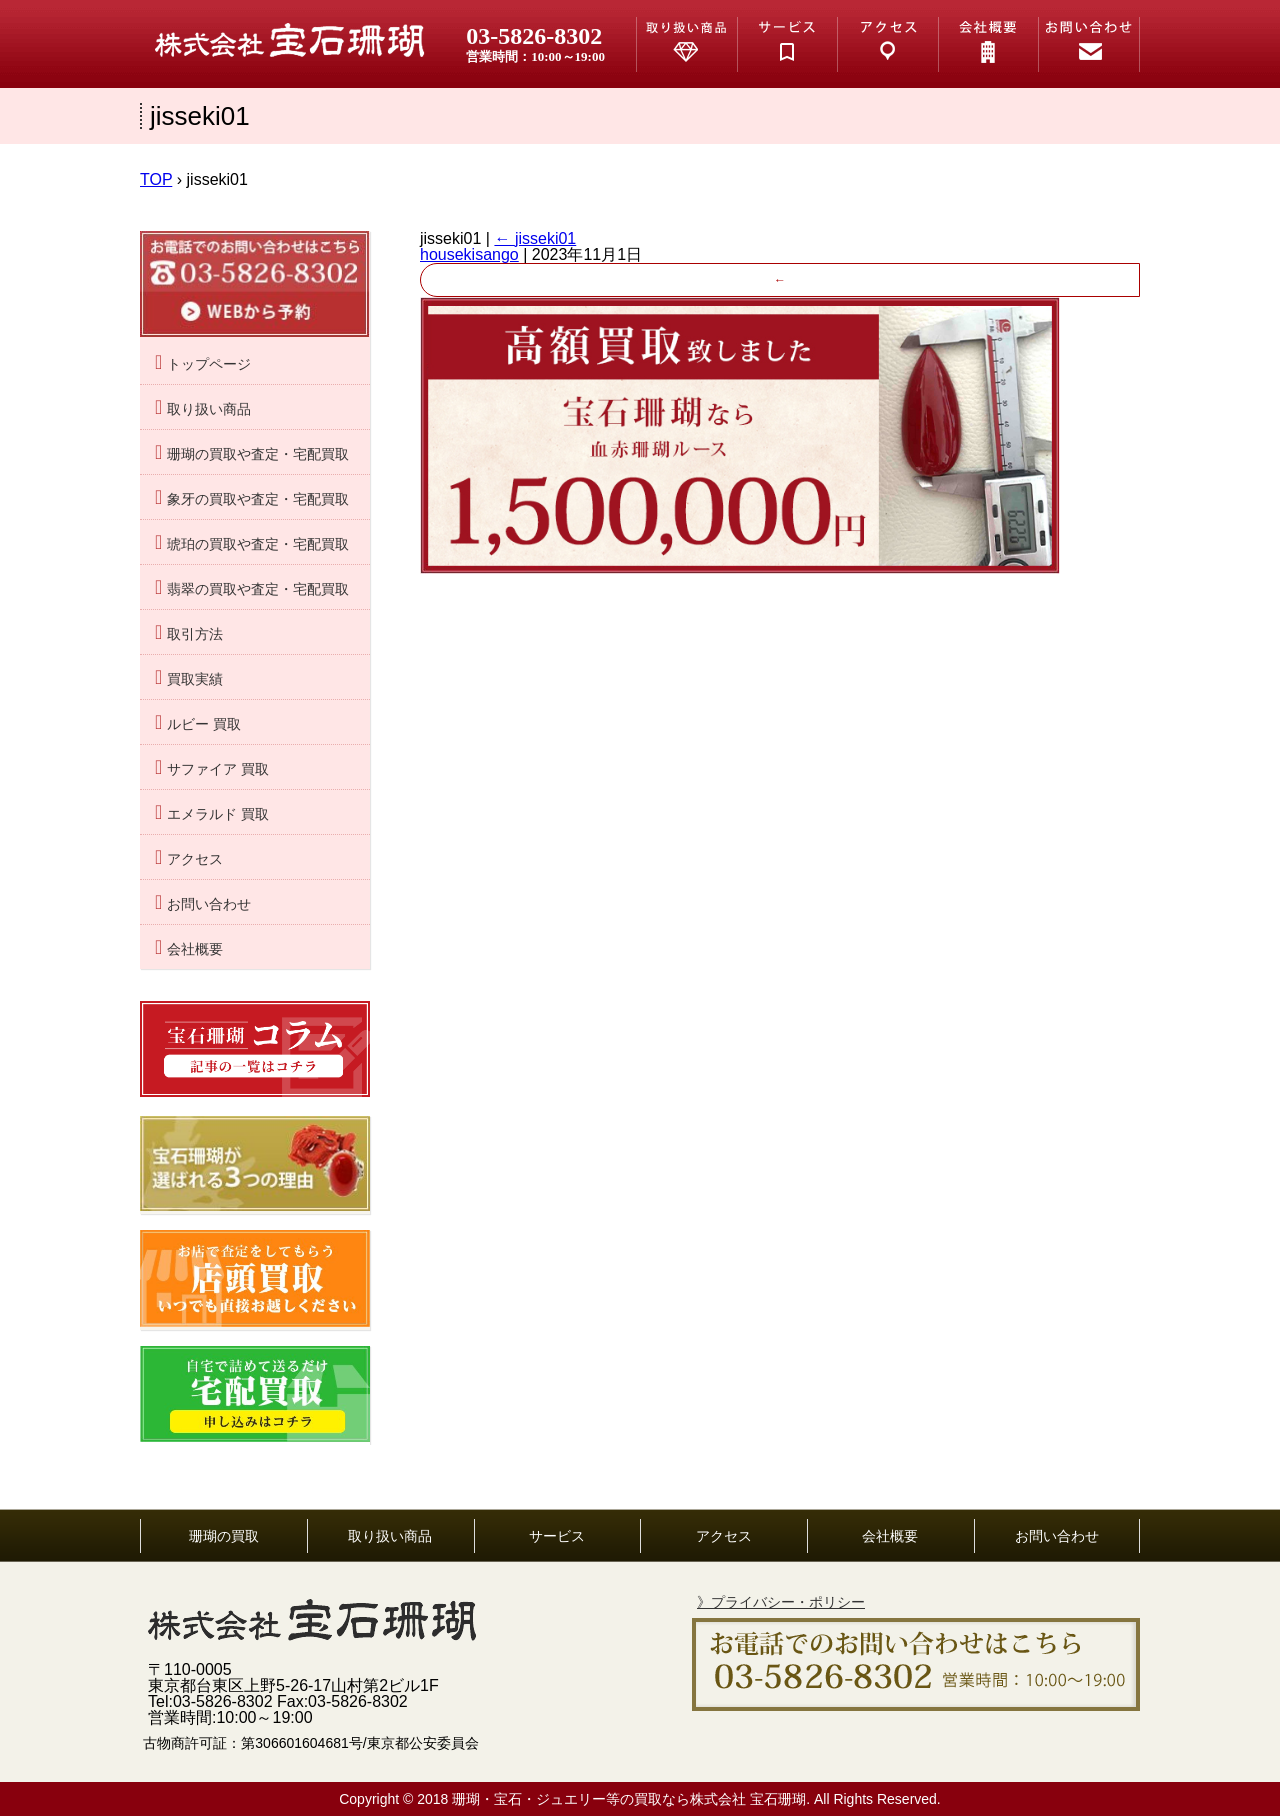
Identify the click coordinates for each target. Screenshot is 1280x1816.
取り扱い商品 (209, 409)
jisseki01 (535, 238)
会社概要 (195, 949)
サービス (557, 1536)
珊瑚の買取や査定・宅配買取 (258, 454)
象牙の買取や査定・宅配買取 (258, 499)
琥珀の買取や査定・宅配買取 (258, 544)
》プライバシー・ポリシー (781, 1602)
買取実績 (195, 679)
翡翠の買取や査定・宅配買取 (258, 589)
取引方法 (195, 634)
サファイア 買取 (218, 769)
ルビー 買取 (204, 724)
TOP (156, 179)
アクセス (195, 859)
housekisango (469, 254)
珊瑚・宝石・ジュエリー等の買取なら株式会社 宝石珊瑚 (629, 1799)
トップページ (209, 364)
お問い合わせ (209, 904)
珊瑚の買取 (224, 1536)
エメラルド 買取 (218, 814)
